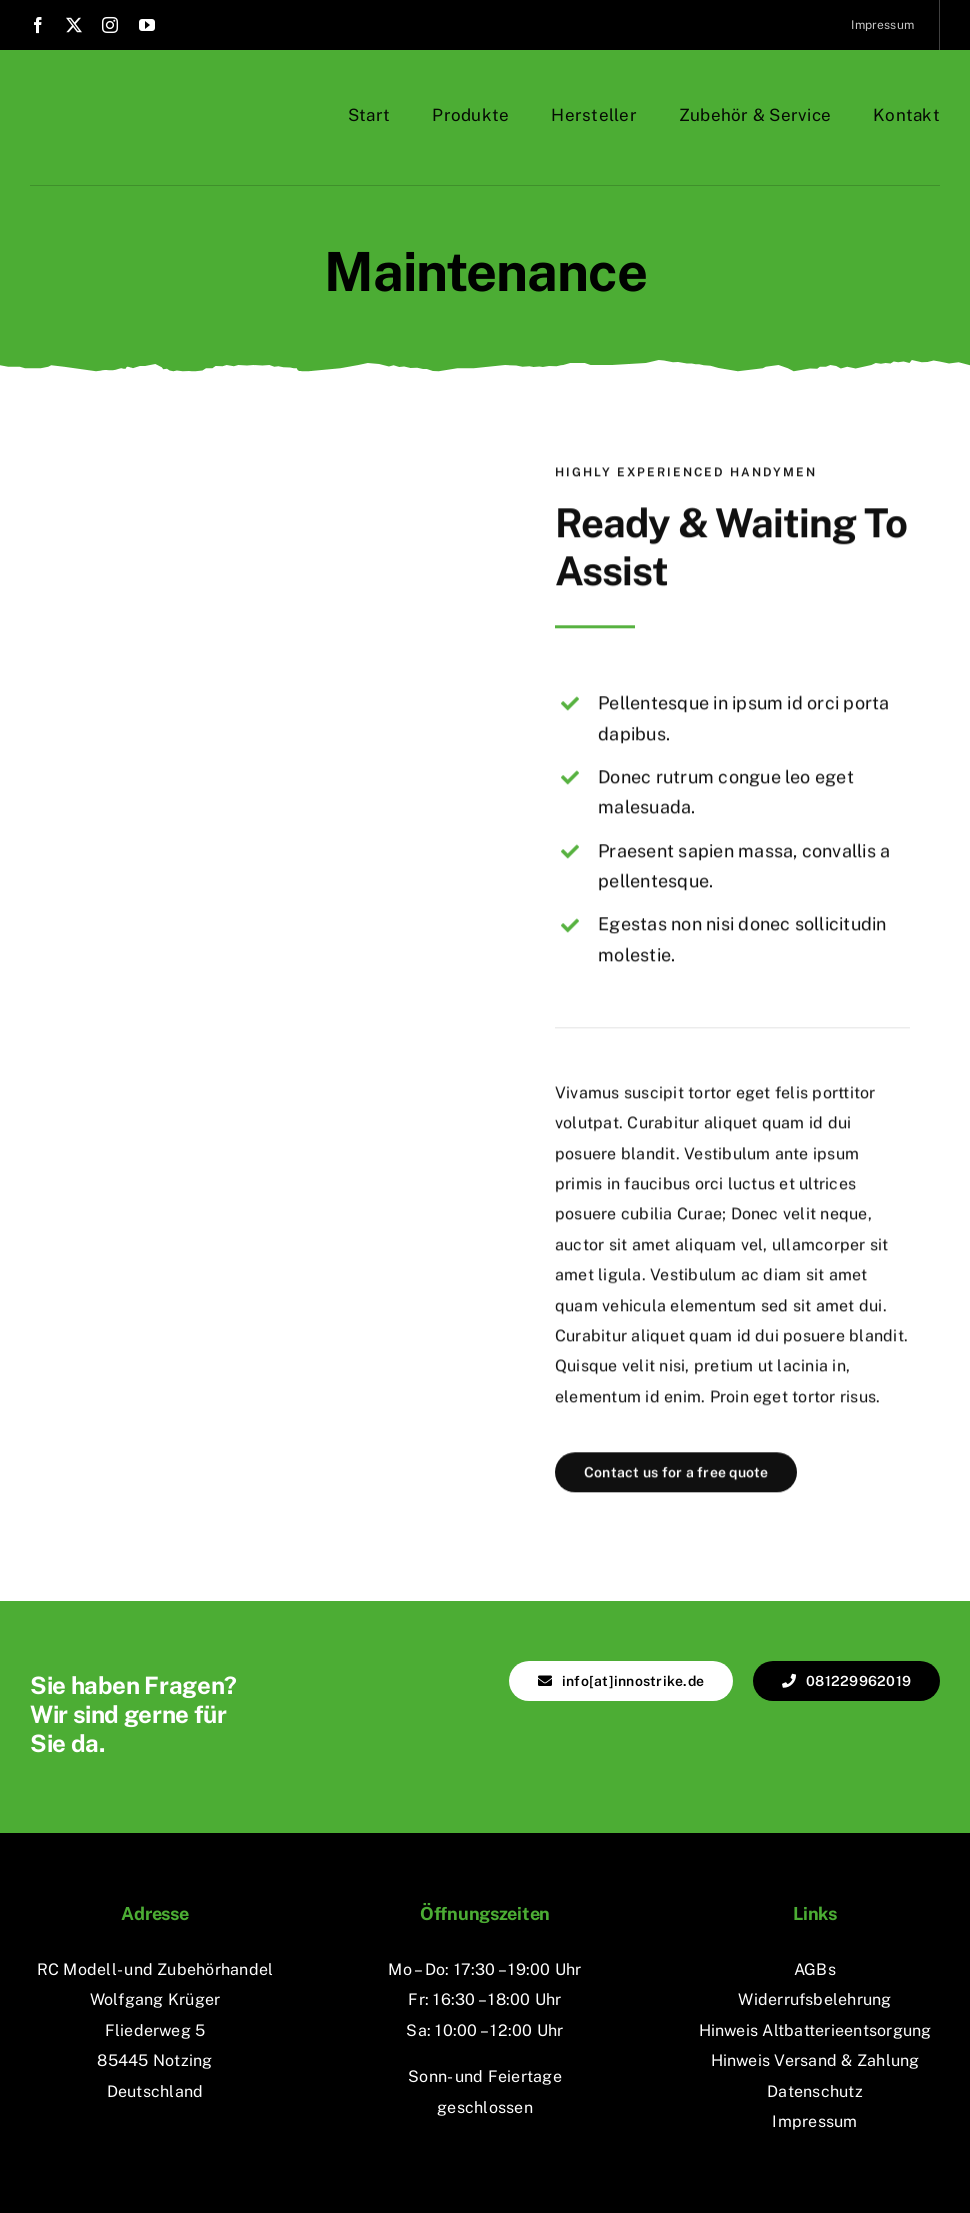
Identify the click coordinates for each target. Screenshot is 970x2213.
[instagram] (110, 25)
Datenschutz (815, 2091)
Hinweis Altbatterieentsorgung (815, 2030)
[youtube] (147, 25)
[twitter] (74, 25)
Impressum (814, 2121)
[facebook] (38, 25)
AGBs (815, 1969)
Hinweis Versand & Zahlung (815, 2060)
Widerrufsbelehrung (814, 1999)
